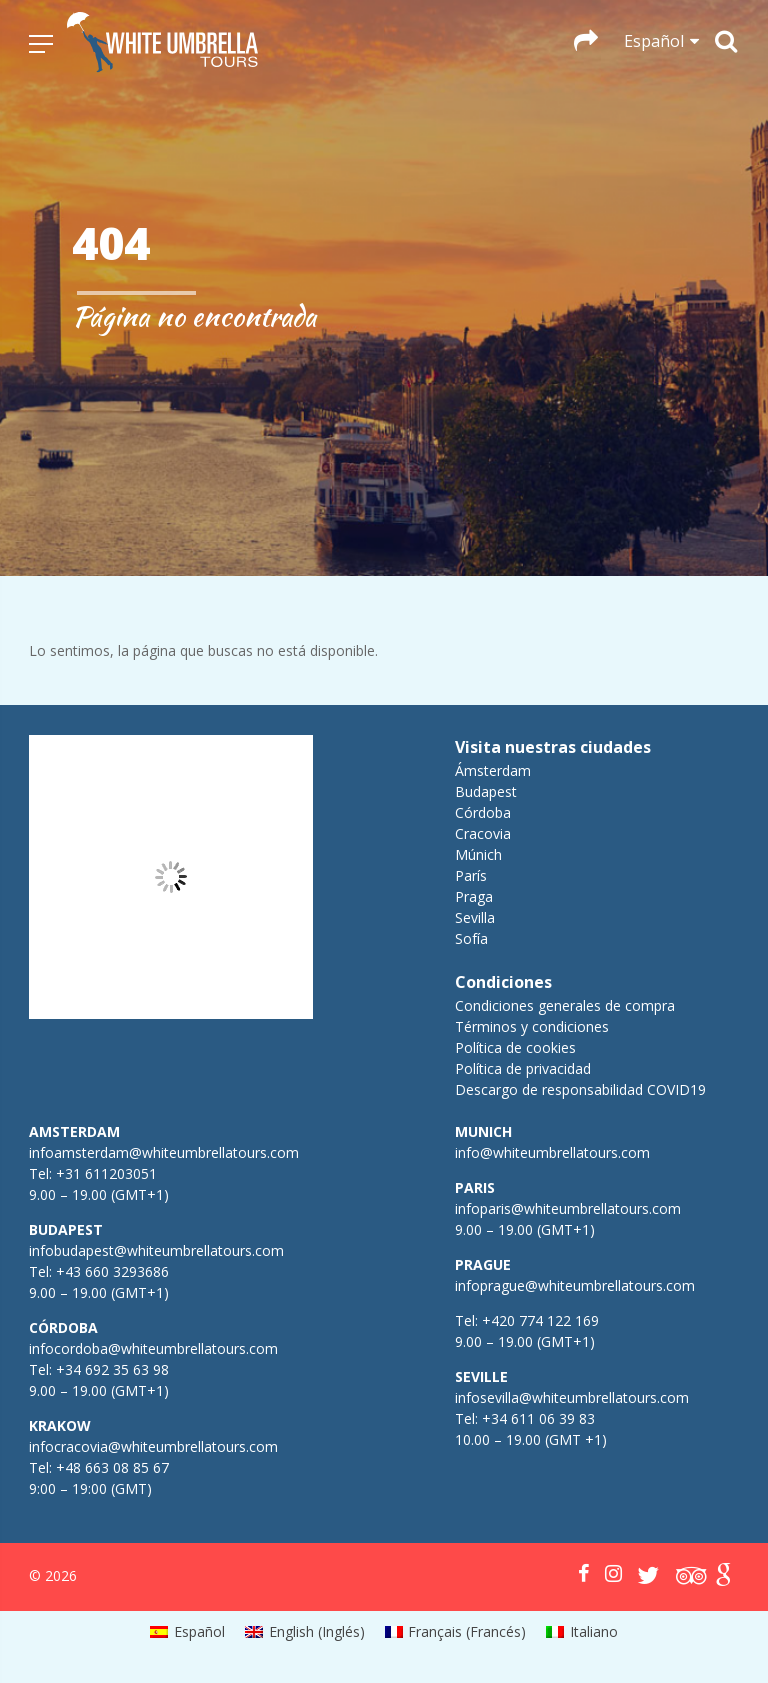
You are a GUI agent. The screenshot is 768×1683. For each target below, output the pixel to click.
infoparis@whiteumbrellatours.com (568, 1208)
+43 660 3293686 (112, 1271)
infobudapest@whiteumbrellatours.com (156, 1250)
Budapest (486, 791)
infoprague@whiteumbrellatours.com (575, 1285)
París (471, 875)
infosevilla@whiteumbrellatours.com (572, 1397)
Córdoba (483, 812)
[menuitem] (187, 1632)
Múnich (478, 854)
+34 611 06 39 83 (538, 1418)
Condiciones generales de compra (565, 1005)
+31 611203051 (106, 1173)
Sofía (471, 938)
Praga (474, 896)
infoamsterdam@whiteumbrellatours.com (164, 1152)
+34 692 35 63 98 (112, 1369)
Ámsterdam (493, 770)
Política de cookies (515, 1047)
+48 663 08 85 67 (112, 1467)
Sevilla (475, 917)
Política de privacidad (523, 1068)
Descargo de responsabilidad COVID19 (580, 1089)
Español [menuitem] (199, 1631)
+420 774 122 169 (538, 1320)
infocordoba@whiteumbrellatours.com (153, 1348)
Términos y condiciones (532, 1026)
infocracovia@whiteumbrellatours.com (153, 1446)
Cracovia (483, 833)
